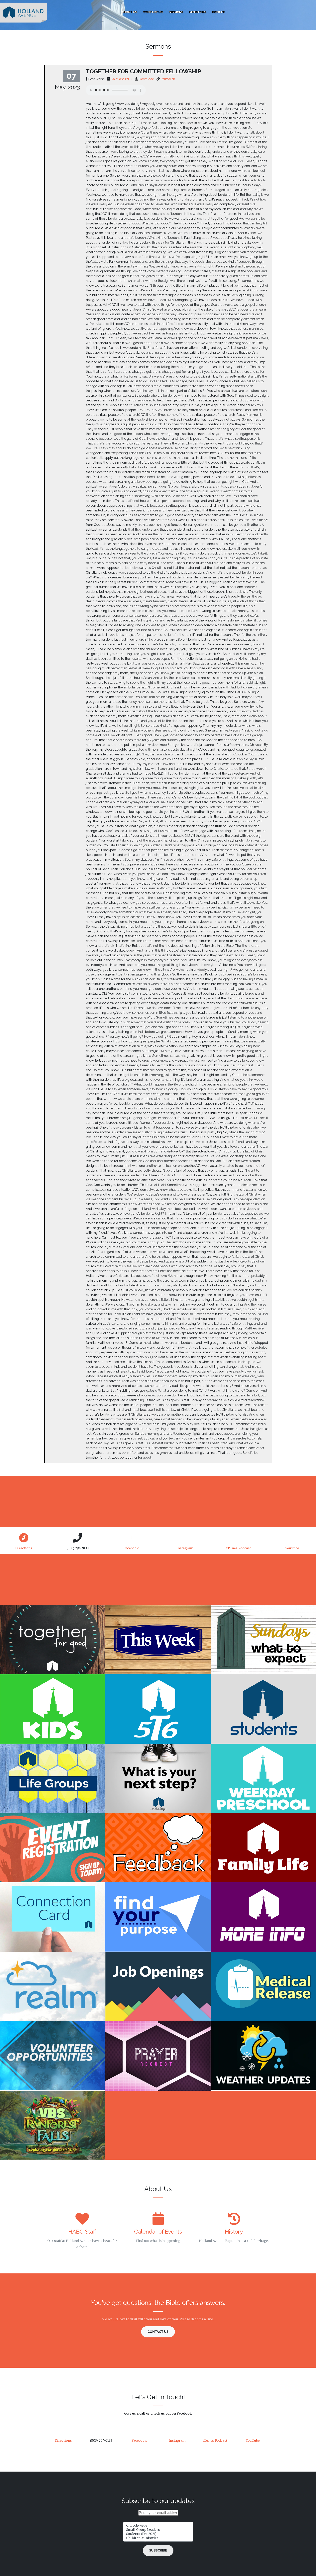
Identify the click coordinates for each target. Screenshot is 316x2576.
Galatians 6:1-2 (121, 79)
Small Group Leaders (158, 2530)
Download (146, 79)
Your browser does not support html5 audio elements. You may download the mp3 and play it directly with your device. (116, 90)
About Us (129, 12)
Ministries (197, 12)
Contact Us (152, 12)
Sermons (176, 12)
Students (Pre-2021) (158, 2534)
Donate (218, 12)
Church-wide (158, 2525)
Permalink (167, 79)
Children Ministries (158, 2538)
